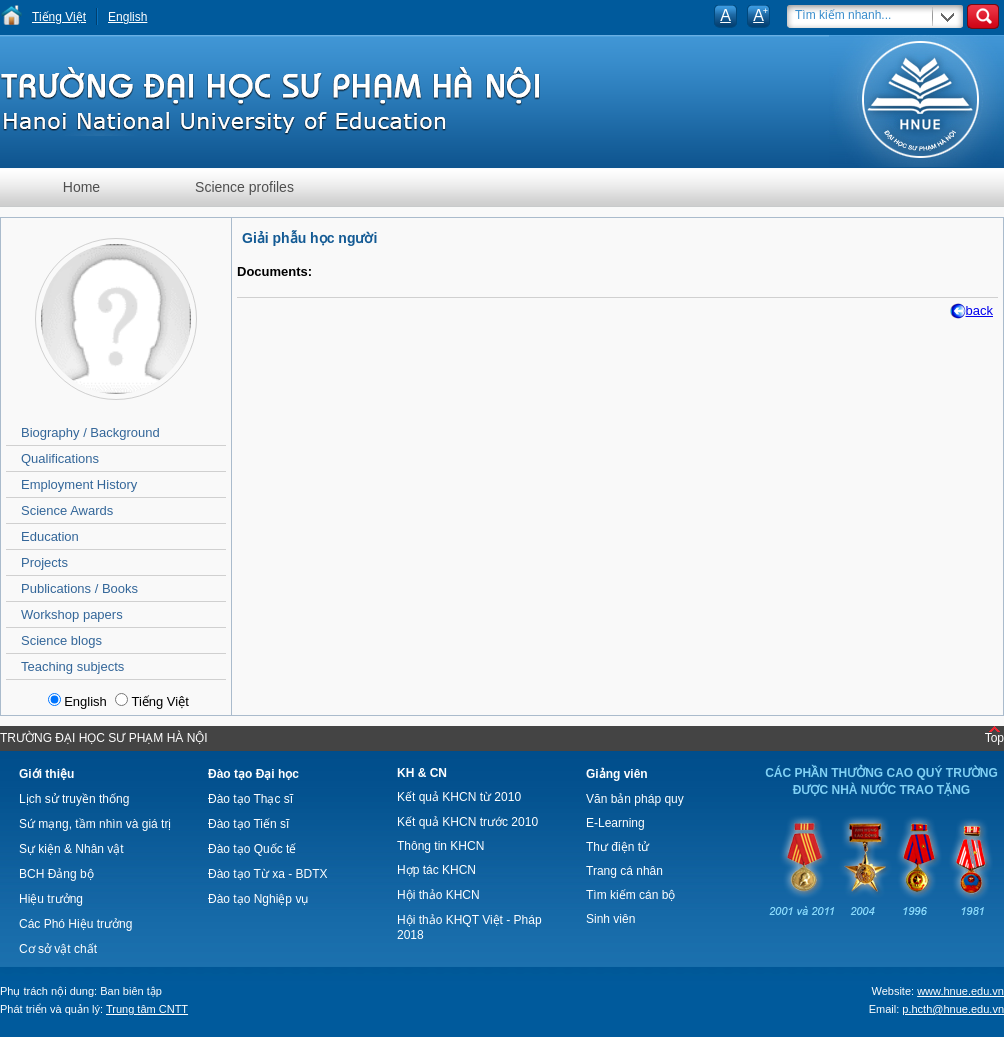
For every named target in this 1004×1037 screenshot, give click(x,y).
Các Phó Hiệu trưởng (75, 924)
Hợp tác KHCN (436, 870)
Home (81, 187)
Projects (44, 562)
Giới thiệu (46, 774)
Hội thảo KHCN (438, 895)
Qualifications (60, 458)
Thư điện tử (617, 847)
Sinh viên (610, 919)
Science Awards (67, 510)
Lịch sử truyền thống (74, 799)
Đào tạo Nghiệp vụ (258, 899)
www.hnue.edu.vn (960, 991)
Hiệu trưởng (51, 899)
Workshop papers (72, 614)
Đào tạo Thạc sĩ (250, 799)
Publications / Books (79, 588)
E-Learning (615, 823)
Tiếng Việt (59, 17)
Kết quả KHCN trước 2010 (467, 822)
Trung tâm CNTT (147, 1009)
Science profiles (244, 187)
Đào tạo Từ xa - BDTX (267, 874)
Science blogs (61, 640)
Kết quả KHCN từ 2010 (459, 797)
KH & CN (422, 773)
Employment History (79, 484)
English (127, 17)
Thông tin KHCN (440, 846)
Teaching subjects (72, 666)
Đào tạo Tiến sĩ (248, 824)
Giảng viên (617, 774)
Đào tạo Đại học (253, 774)
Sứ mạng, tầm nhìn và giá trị (95, 824)
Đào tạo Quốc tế (252, 849)
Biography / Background (90, 432)
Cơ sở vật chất (58, 949)
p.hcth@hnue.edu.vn (953, 1009)
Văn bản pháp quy (635, 799)
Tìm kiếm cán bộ (630, 895)
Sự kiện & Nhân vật (71, 849)
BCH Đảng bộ (56, 874)
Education (50, 536)
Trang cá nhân (624, 871)
